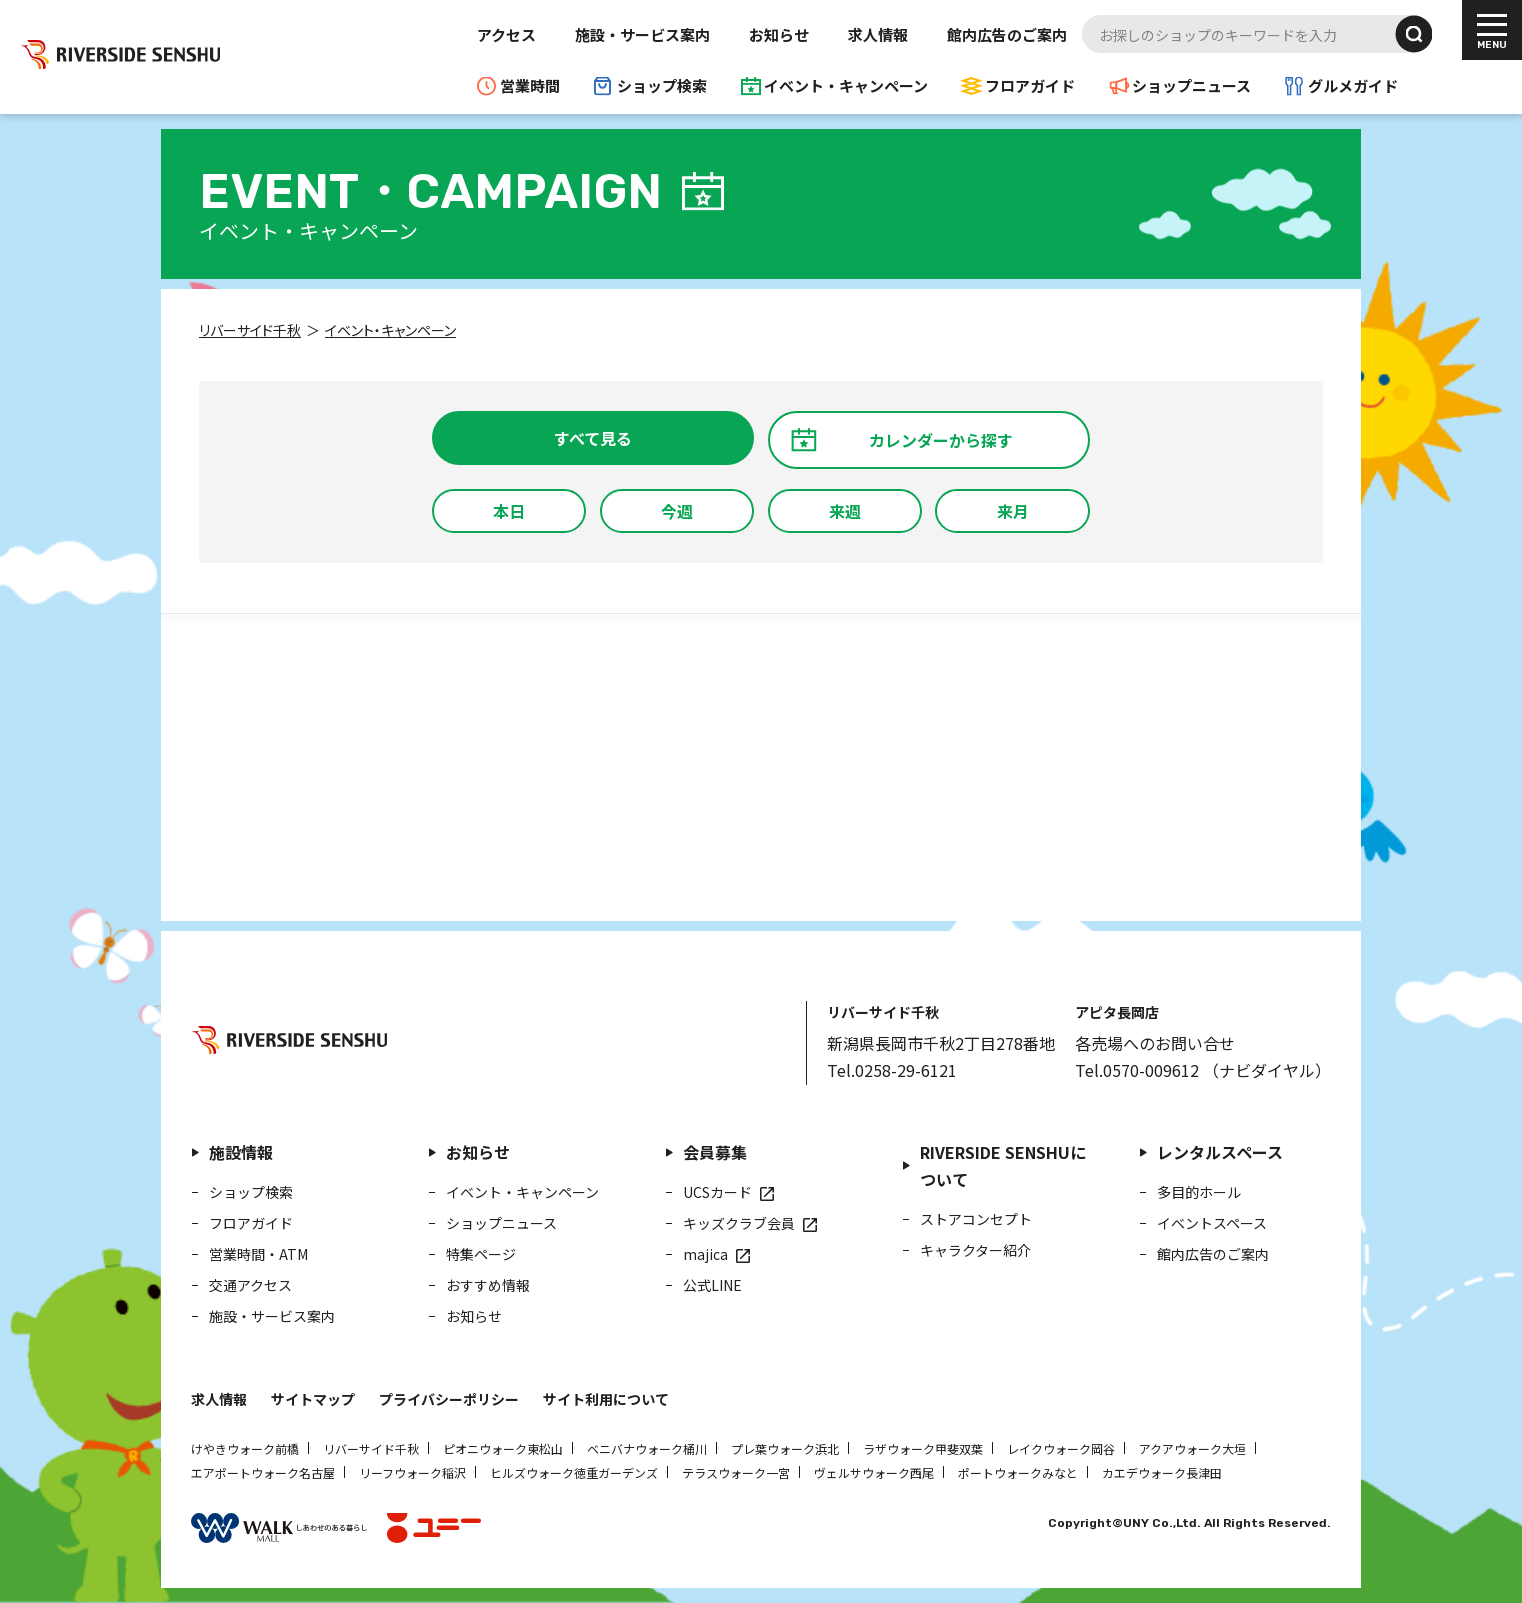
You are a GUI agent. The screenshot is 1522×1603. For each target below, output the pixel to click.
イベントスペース (1212, 1223)
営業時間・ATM (258, 1254)
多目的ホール (1199, 1192)
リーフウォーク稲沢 (412, 1472)
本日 (509, 511)
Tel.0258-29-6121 (892, 1070)
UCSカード (717, 1192)
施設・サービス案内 (642, 34)
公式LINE (712, 1285)
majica (705, 1254)
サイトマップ (313, 1399)
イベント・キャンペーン (846, 85)
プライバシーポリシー (449, 1399)
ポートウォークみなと (1018, 1472)
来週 (845, 511)
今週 (677, 511)
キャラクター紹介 (975, 1250)
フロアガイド (1030, 85)
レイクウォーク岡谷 (1061, 1448)
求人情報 (878, 34)
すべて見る (593, 438)
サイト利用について (606, 1399)
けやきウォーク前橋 (245, 1448)
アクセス (506, 34)
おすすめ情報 (488, 1285)
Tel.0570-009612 (1137, 1070)
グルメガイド (1353, 85)
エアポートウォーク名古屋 (263, 1472)
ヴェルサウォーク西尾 (874, 1472)
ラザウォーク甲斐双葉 (923, 1448)
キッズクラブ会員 (739, 1223)
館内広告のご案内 (1007, 34)
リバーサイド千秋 (371, 1448)
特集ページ (481, 1254)
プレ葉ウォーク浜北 (785, 1448)
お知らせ (779, 34)
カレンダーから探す (941, 440)
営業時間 (530, 85)
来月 (1013, 511)
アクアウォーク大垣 (1192, 1448)
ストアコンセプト (976, 1219)
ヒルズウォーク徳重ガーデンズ (574, 1472)
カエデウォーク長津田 (1162, 1472)
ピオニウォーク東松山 (503, 1448)
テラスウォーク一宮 (736, 1472)
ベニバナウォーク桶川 (647, 1448)
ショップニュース (1191, 85)
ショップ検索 (662, 85)
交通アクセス (250, 1285)
